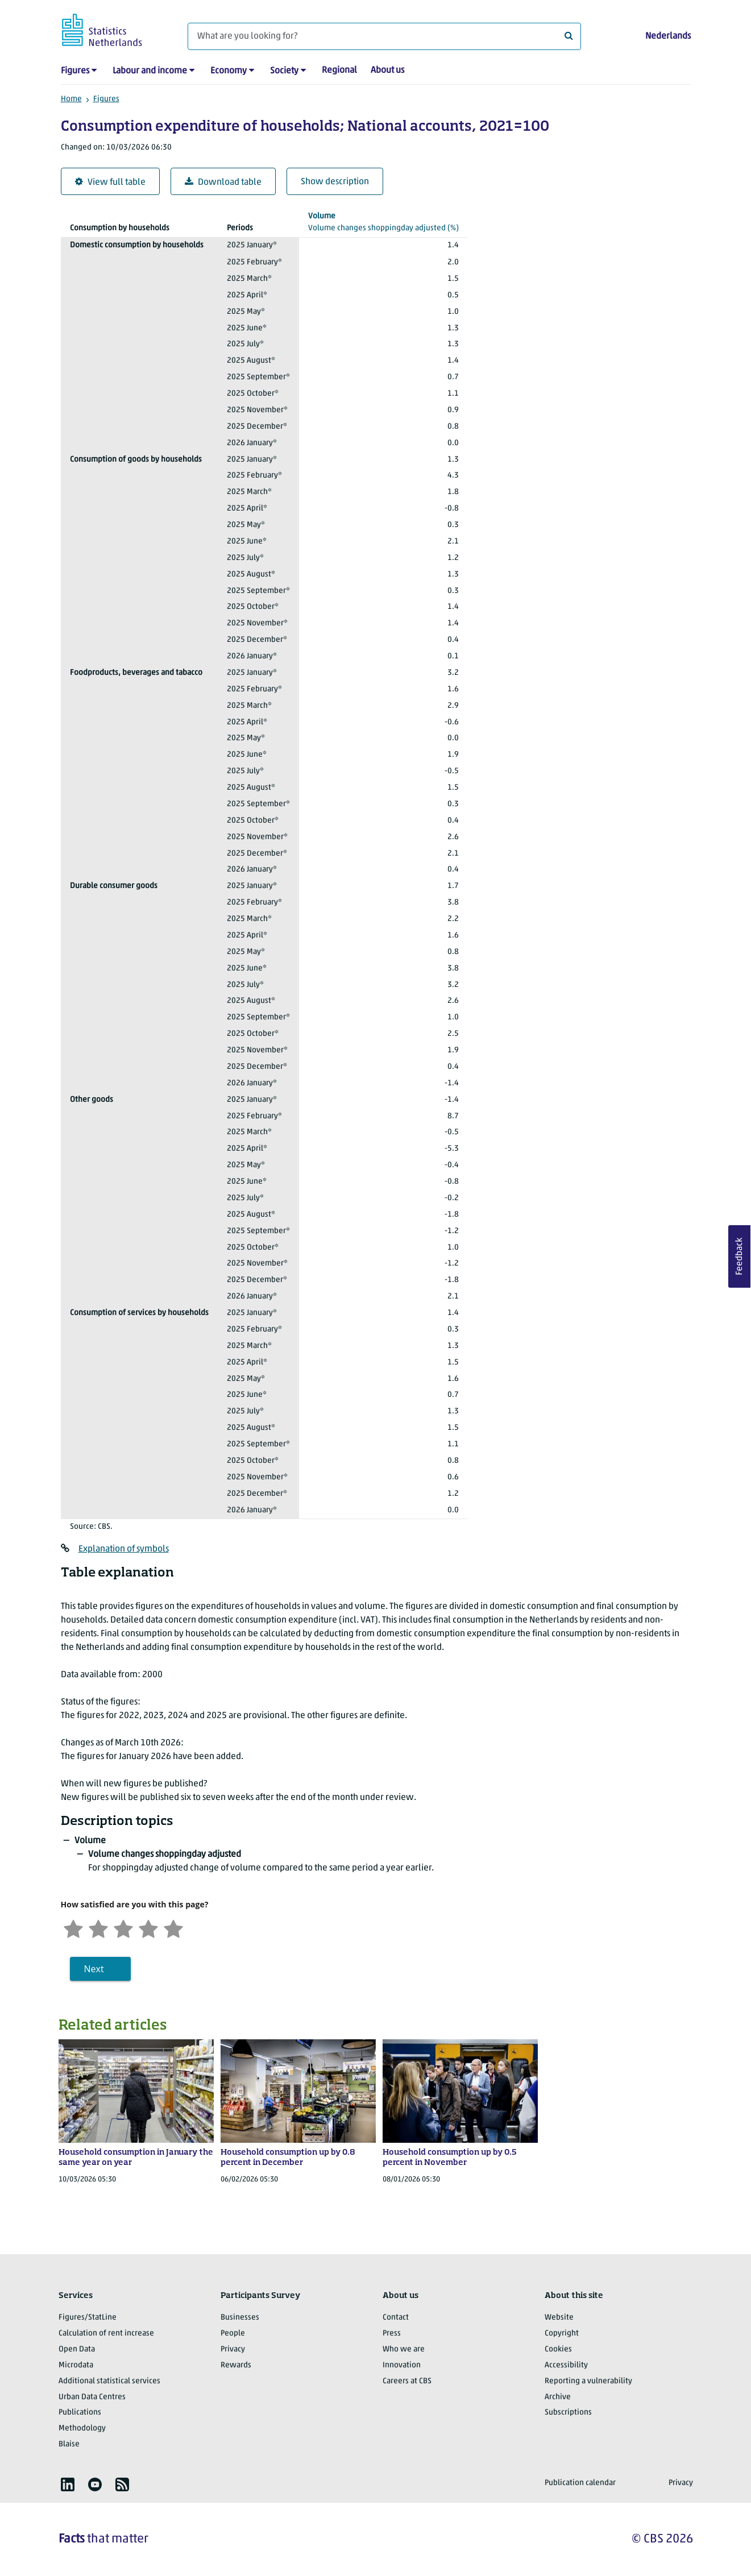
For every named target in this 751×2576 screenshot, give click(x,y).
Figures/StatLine (88, 2317)
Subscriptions (568, 2412)
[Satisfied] (148, 1927)
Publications (80, 2412)
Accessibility (566, 2365)
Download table (223, 182)
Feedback (739, 1256)
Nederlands (668, 36)
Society (284, 71)
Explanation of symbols (123, 1549)
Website (559, 2317)
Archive (558, 2397)
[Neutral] (123, 1927)
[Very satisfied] (173, 1927)
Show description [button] (335, 181)
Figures (75, 71)
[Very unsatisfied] (73, 1927)
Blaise (69, 2444)
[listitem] (68, 2484)
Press (392, 2333)
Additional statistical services (109, 2381)
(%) (383, 221)
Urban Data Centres (92, 2397)
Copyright (562, 2333)
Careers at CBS (407, 2381)
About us (387, 70)
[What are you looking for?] (384, 36)
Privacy (233, 2349)
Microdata (76, 2365)
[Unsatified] (98, 1927)
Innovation (402, 2365)
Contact (396, 2317)
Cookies (558, 2349)
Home (71, 99)
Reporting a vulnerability (588, 2381)
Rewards (236, 2365)
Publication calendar (580, 2483)
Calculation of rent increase (106, 2333)
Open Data (77, 2349)
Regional (339, 70)
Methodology (82, 2428)
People (233, 2333)
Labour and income (150, 71)
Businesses (240, 2317)
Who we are (404, 2349)
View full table (110, 182)
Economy (228, 71)
